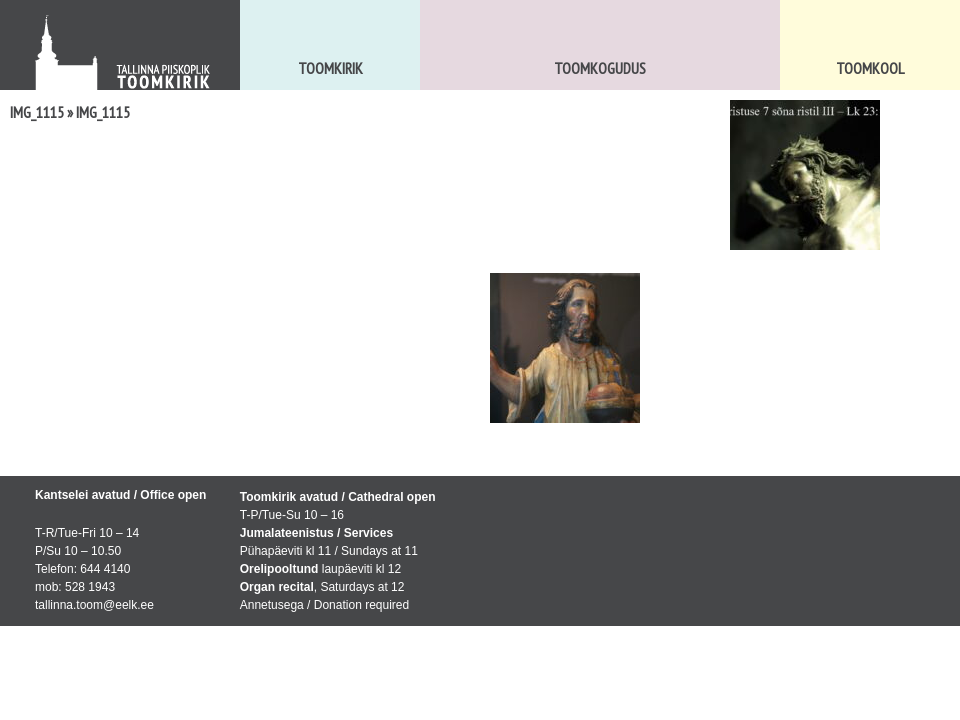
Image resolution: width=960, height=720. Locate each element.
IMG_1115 (37, 112)
